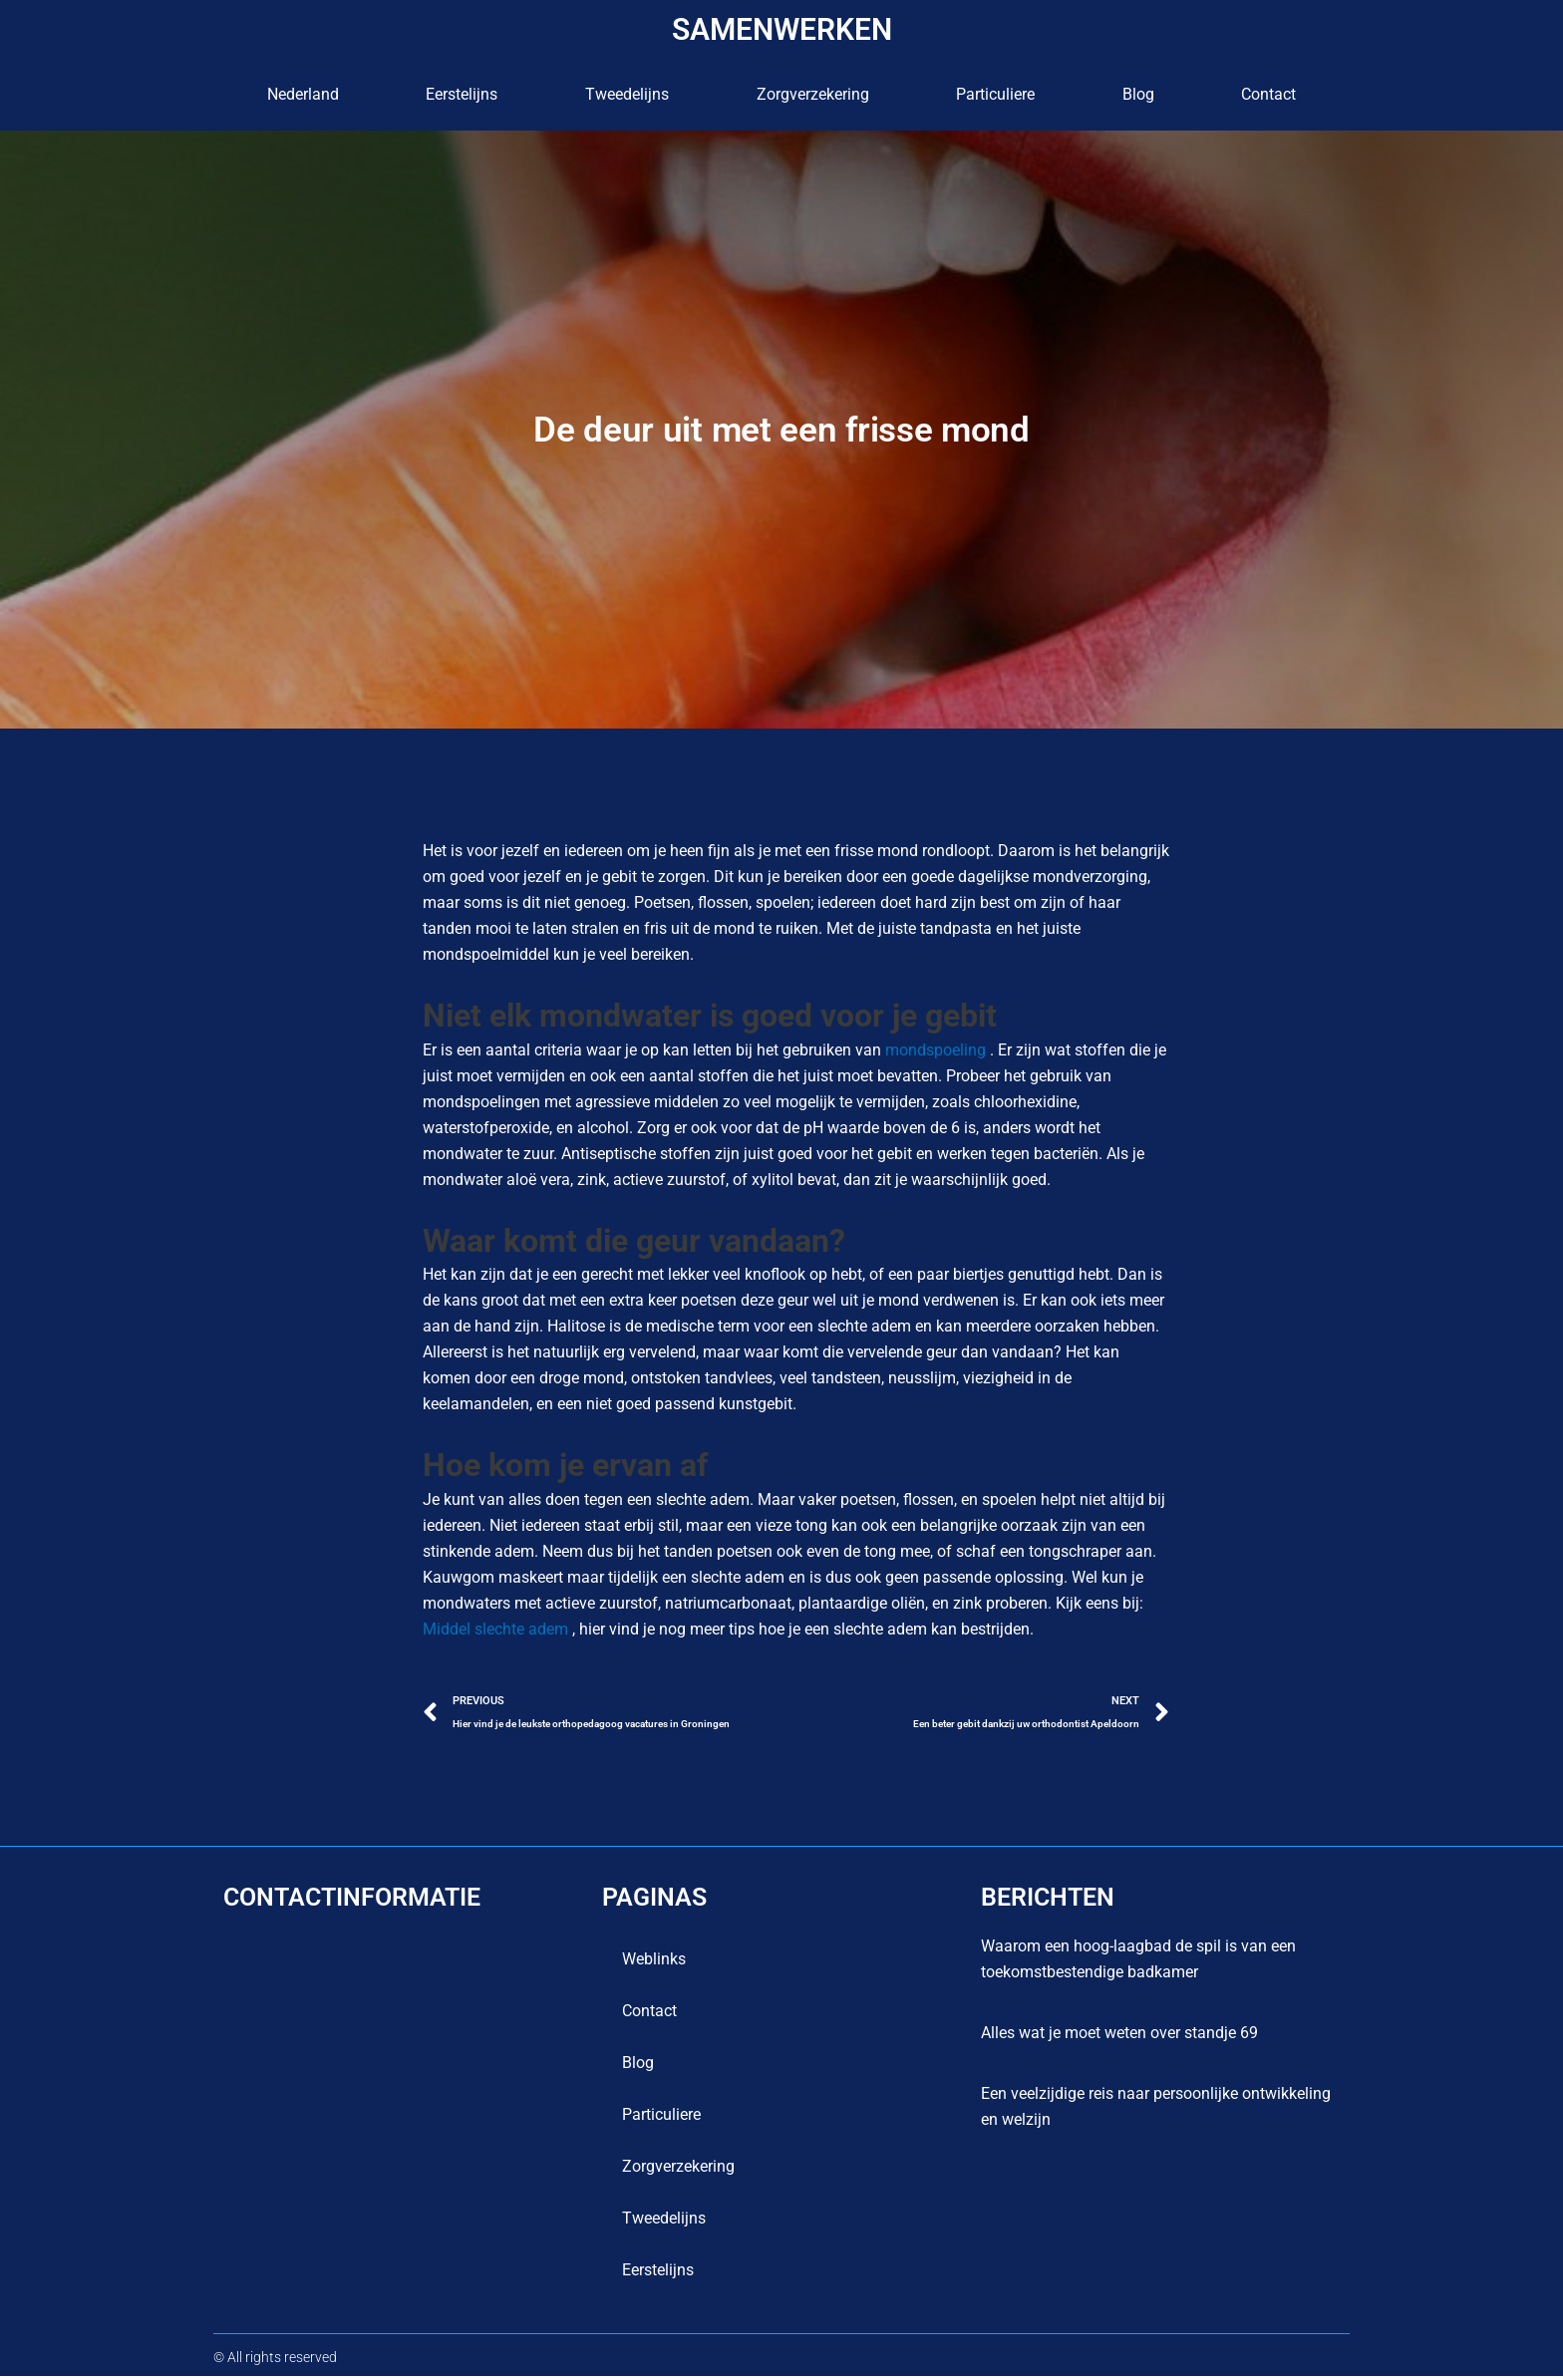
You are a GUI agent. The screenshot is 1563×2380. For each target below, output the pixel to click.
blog (1138, 94)
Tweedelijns (627, 94)
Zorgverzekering (813, 94)
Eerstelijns (461, 94)
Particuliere (995, 94)
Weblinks (654, 1962)
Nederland (303, 94)
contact (1268, 94)
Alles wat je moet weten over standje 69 (1119, 2036)
